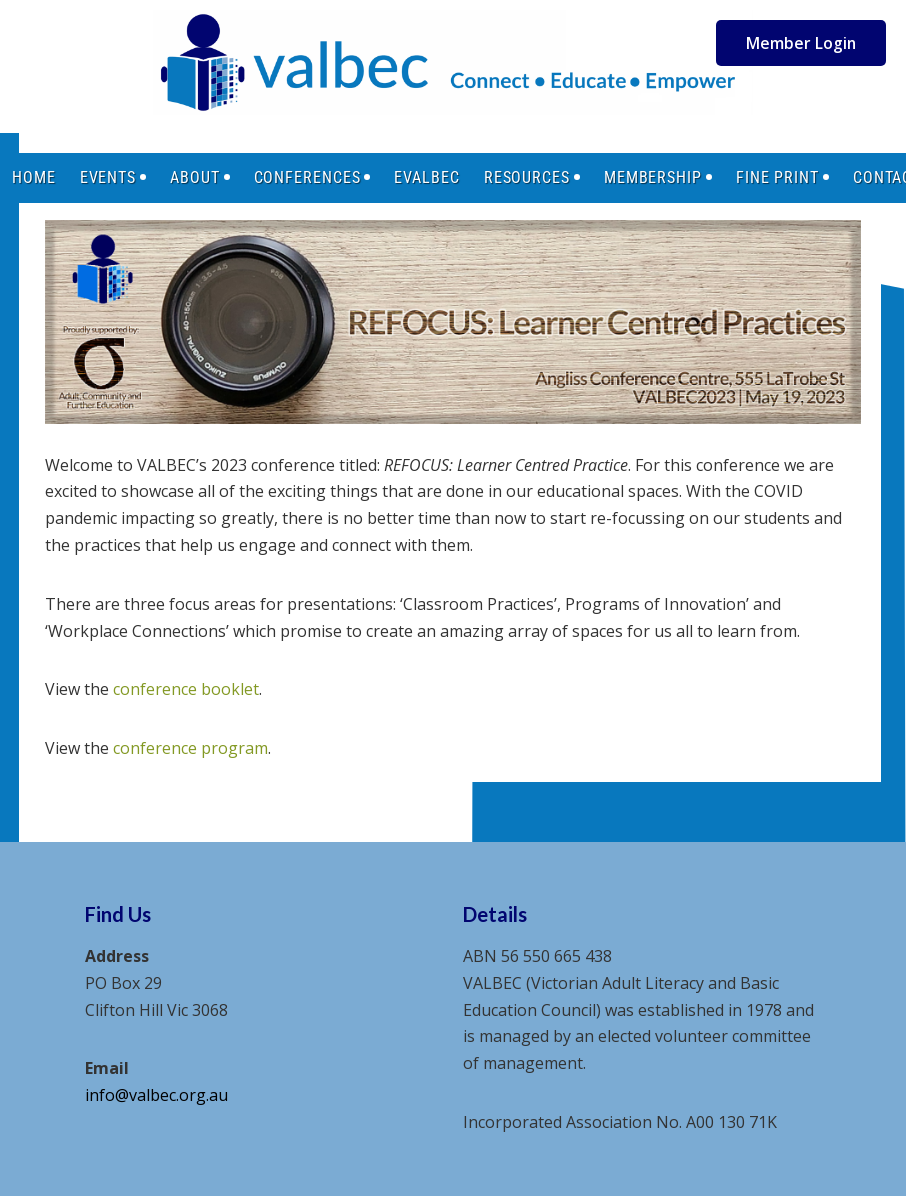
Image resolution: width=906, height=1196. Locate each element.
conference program (190, 748)
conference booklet (186, 689)
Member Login (801, 43)
